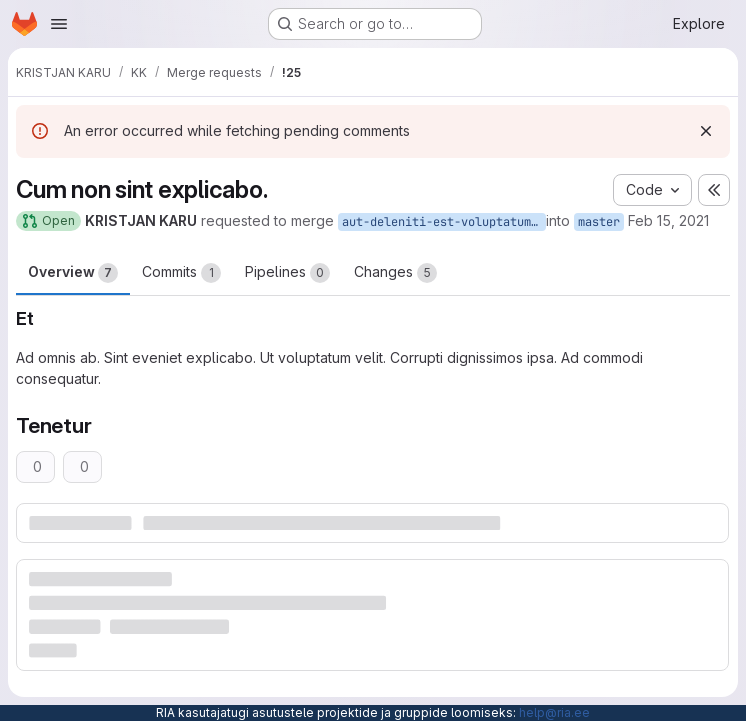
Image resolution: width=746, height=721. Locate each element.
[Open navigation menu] (59, 24)
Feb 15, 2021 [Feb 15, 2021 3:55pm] (668, 220)
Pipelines (287, 273)
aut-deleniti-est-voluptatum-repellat (444, 222)
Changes (395, 273)
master (599, 222)
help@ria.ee (554, 712)
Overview (73, 273)
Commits (181, 273)
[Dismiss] (706, 131)
